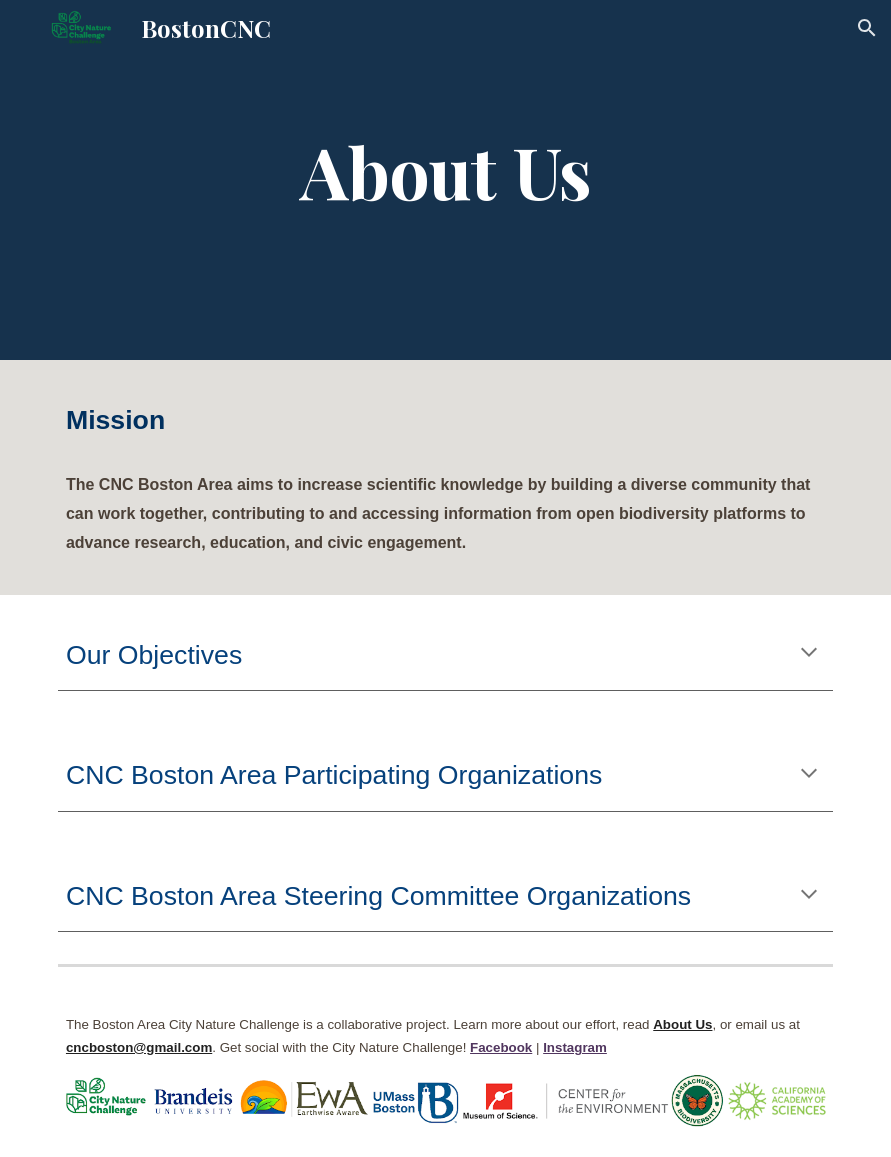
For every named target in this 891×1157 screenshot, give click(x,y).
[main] (445, 180)
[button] (867, 28)
